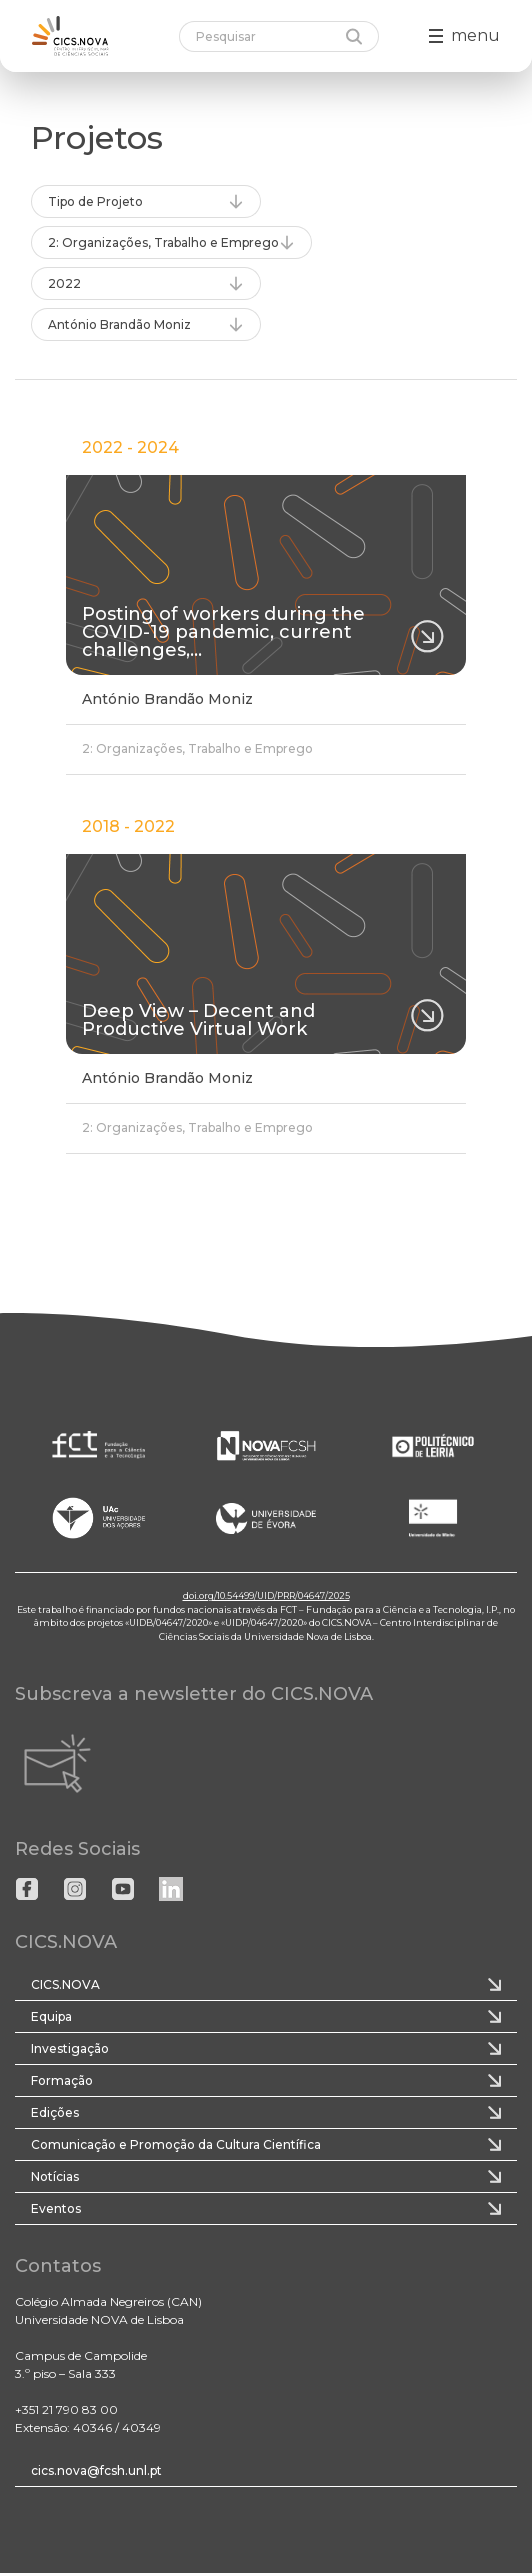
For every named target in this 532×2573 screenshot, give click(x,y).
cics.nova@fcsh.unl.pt (96, 2470)
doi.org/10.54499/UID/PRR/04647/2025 (266, 1595)
